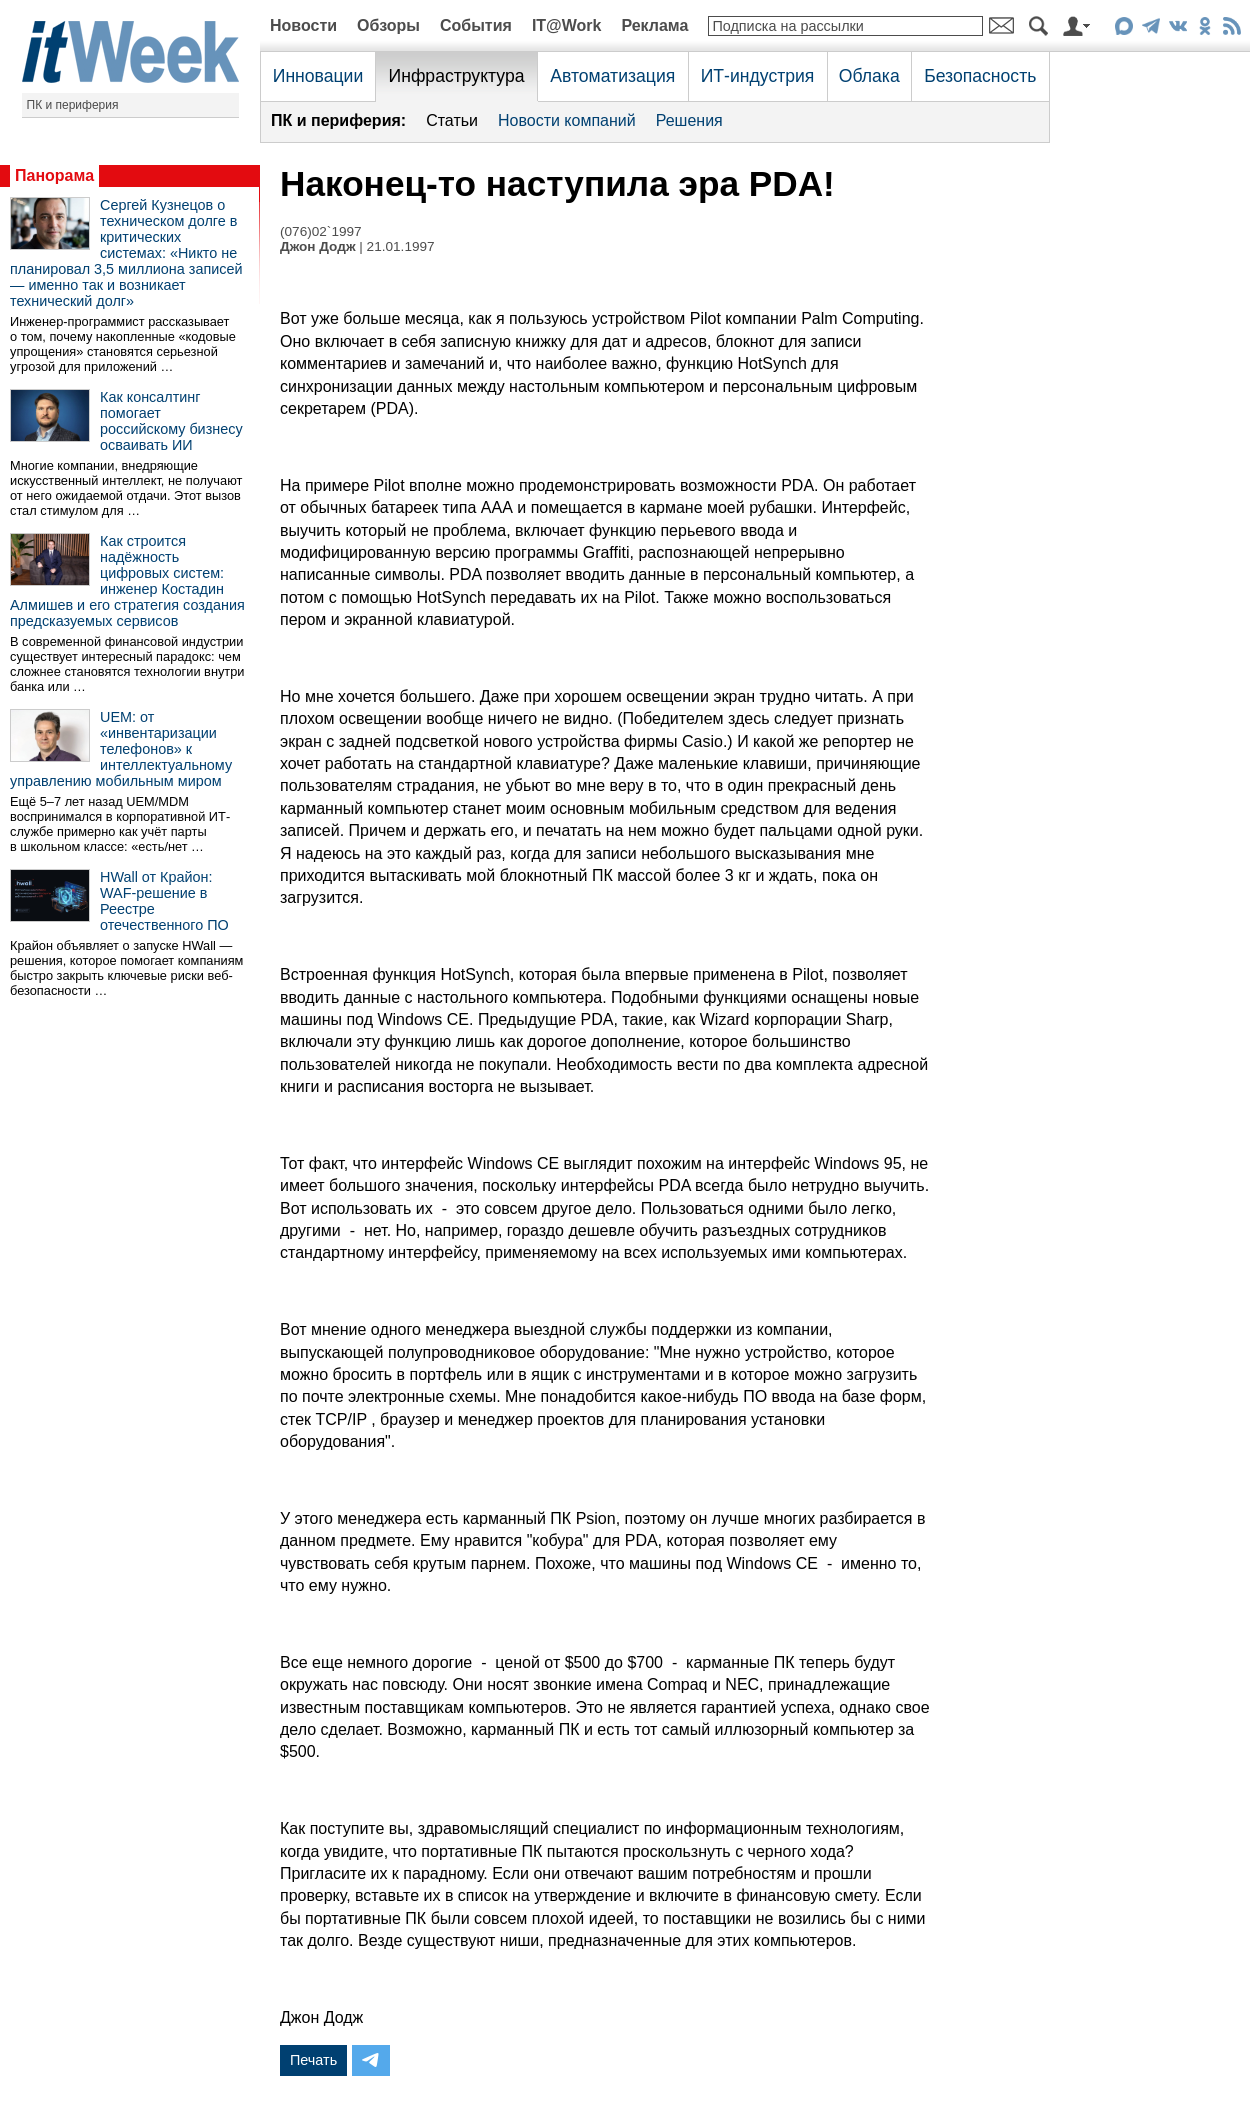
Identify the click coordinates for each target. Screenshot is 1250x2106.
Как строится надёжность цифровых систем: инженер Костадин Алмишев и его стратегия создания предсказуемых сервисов (127, 581)
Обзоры (388, 25)
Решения (689, 120)
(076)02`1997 (321, 231)
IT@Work (567, 25)
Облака (869, 76)
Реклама (654, 25)
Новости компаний (567, 120)
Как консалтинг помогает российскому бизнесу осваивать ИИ (171, 421)
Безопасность (980, 76)
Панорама (54, 175)
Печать (313, 2060)
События (476, 25)
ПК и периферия (73, 105)
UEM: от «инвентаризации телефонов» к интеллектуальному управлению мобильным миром (121, 749)
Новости (303, 25)
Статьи (452, 120)
